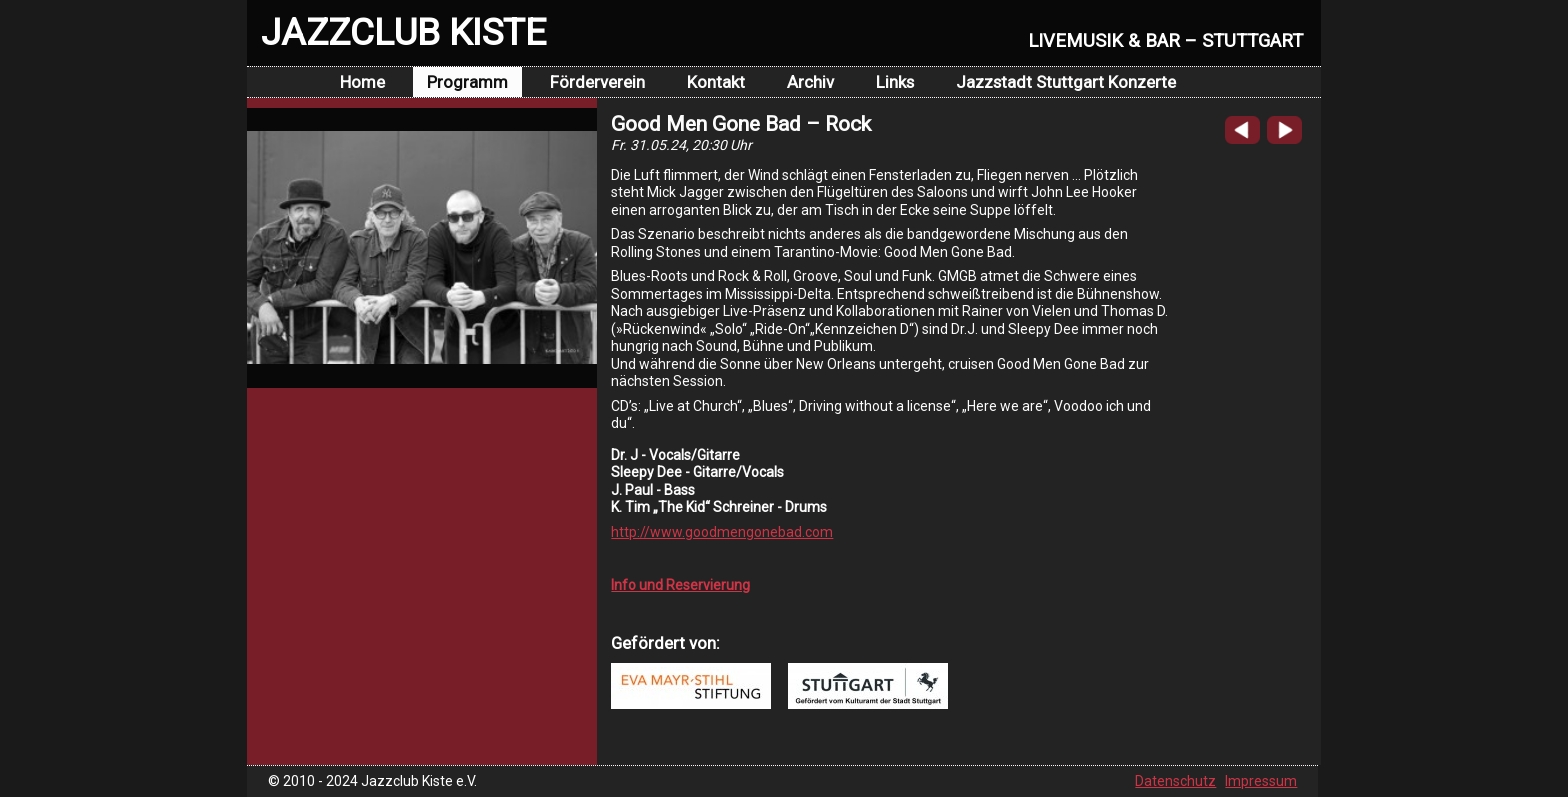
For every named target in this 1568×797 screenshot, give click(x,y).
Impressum (1261, 781)
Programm (467, 82)
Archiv (810, 82)
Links (895, 82)
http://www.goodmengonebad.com (722, 532)
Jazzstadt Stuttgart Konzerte (1066, 82)
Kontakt (716, 82)
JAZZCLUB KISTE (403, 32)
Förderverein (597, 82)
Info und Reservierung (680, 585)
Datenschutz (1175, 781)
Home (362, 82)
